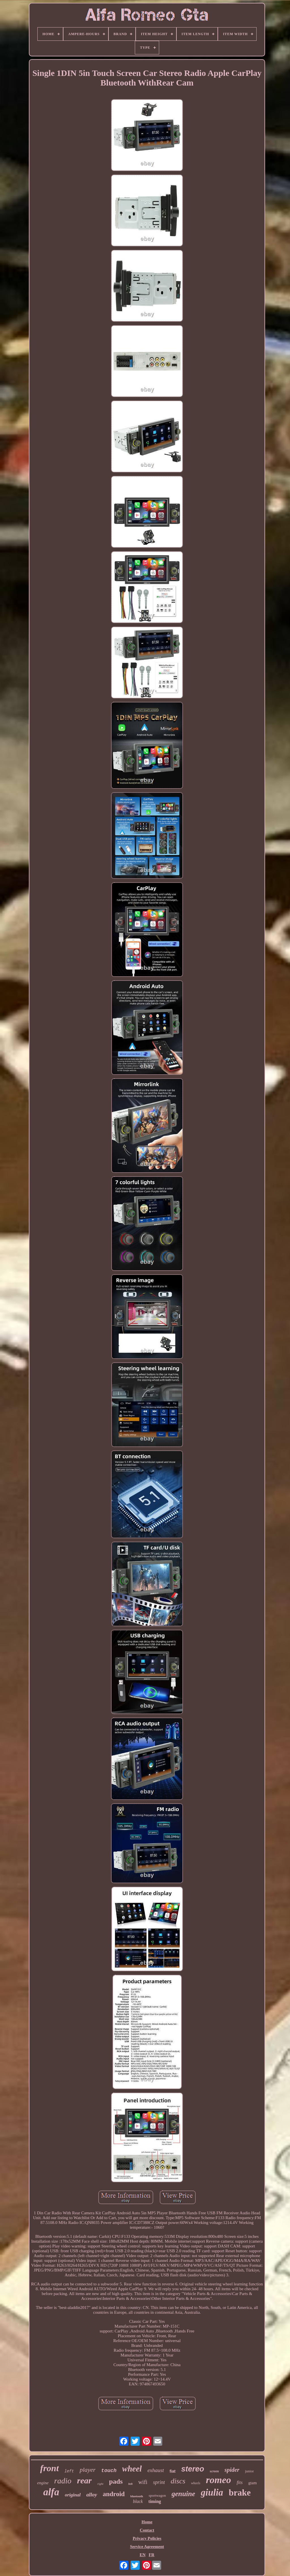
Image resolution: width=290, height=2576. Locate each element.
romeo (218, 2480)
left (69, 2471)
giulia (212, 2492)
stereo (192, 2469)
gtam (252, 2483)
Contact (147, 2530)
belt (130, 2483)
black (138, 2501)
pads (116, 2481)
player (87, 2469)
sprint (159, 2482)
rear (84, 2480)
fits (240, 2482)
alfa (51, 2492)
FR (151, 2554)
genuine (183, 2494)
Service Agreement (147, 2546)
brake (240, 2493)
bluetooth (136, 2496)
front (49, 2468)
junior (249, 2471)
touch (108, 2470)
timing (154, 2501)
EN (143, 2554)
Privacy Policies (147, 2538)
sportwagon (157, 2495)
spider (232, 2469)
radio (62, 2480)
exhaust (156, 2470)
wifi (142, 2482)
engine (42, 2483)
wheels (195, 2483)
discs (177, 2481)
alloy (91, 2495)
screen (214, 2471)
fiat (173, 2471)
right (100, 2483)
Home (147, 2522)
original (73, 2495)
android (114, 2494)
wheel (132, 2468)
